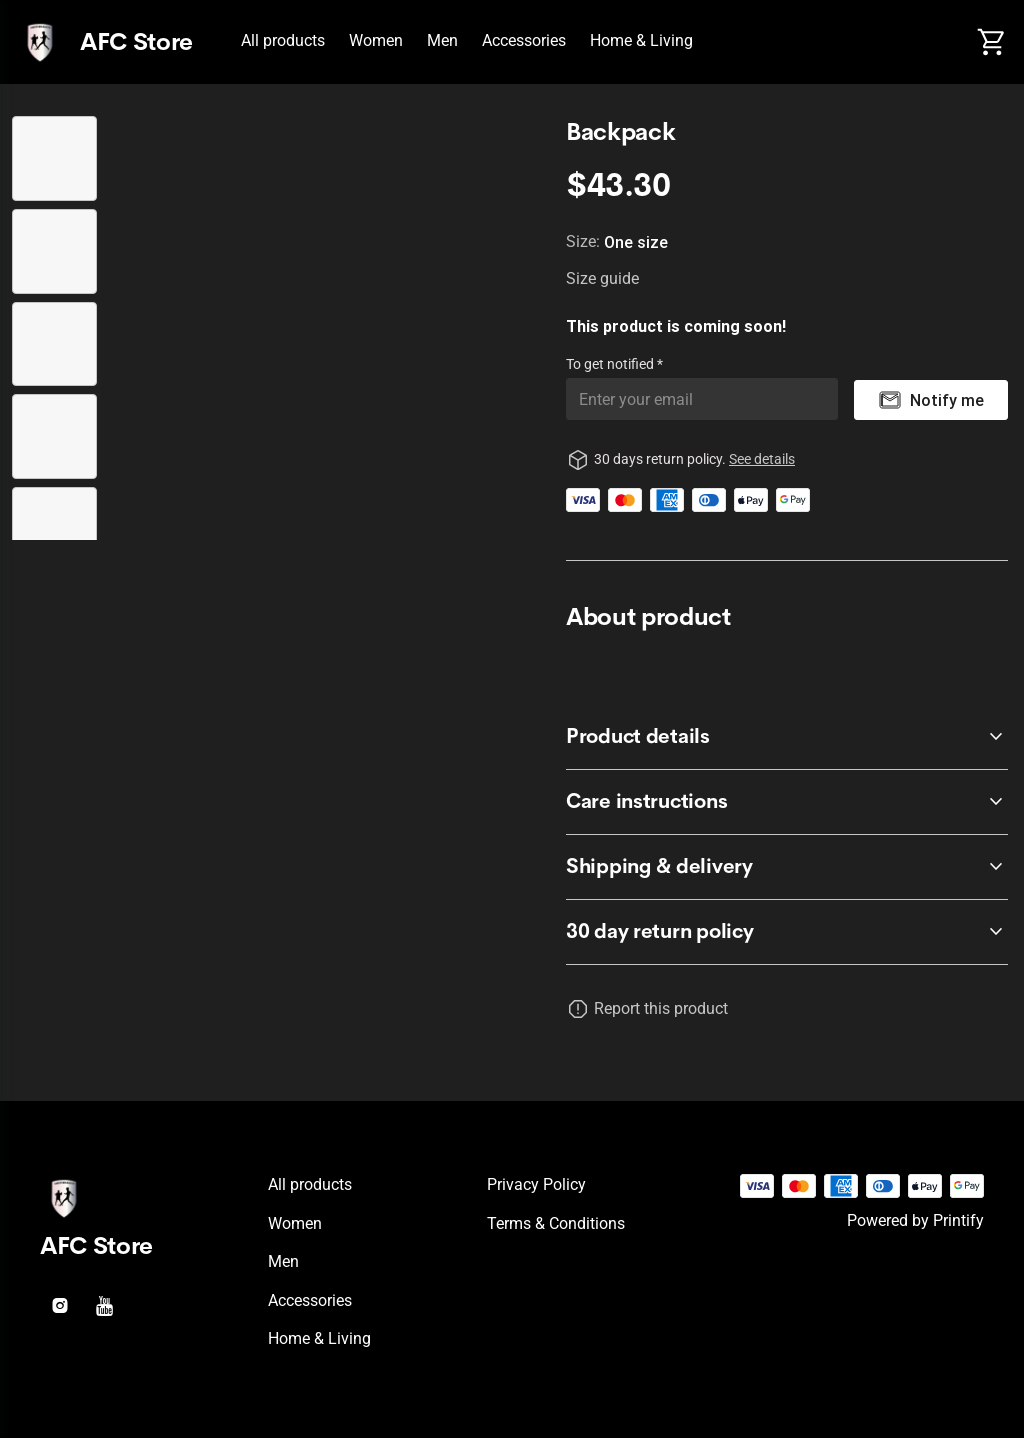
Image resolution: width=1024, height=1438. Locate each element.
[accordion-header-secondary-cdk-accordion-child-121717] (787, 867)
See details (762, 459)
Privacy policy (536, 1184)
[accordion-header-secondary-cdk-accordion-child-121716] (787, 802)
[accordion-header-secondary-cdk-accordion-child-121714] (787, 932)
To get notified (611, 364)
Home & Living (641, 40)
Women (376, 40)
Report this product (661, 1008)
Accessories (524, 40)
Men (442, 40)
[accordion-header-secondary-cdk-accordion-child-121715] (787, 737)
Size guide (602, 278)
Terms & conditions (556, 1223)
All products (283, 40)
